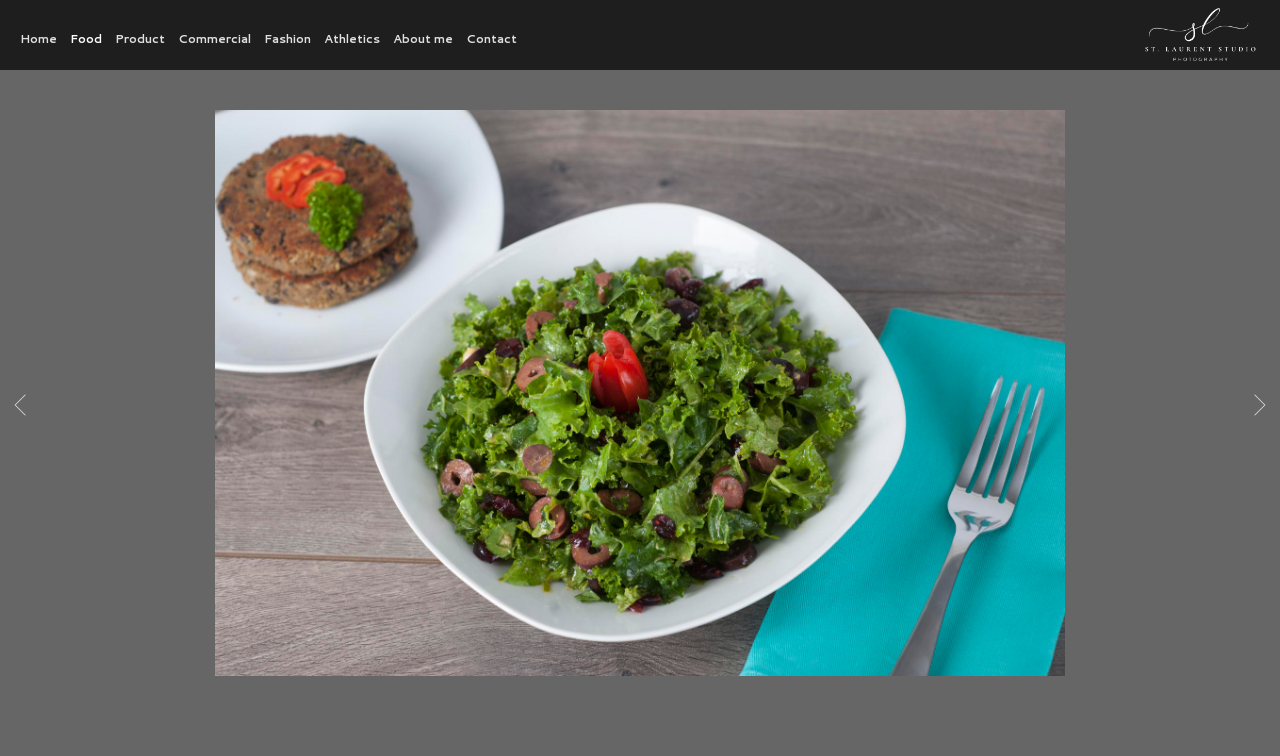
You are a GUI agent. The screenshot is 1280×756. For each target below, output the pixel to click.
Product (140, 38)
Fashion (287, 38)
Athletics (352, 38)
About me (423, 38)
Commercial (214, 38)
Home (38, 38)
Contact (491, 38)
